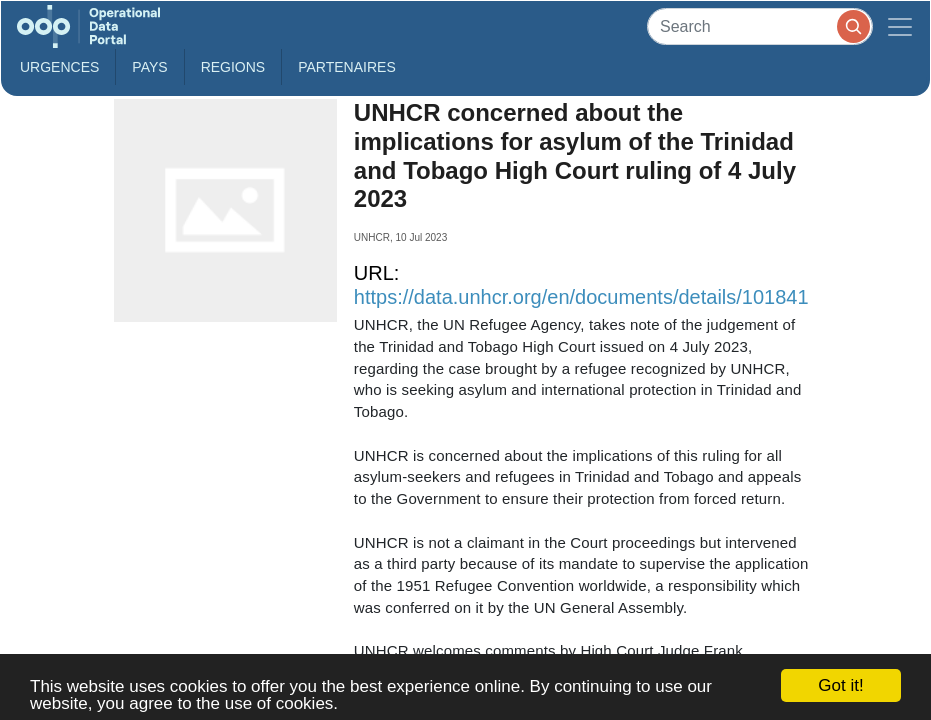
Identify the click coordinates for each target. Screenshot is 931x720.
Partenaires (347, 67)
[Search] (760, 26)
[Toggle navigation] (900, 26)
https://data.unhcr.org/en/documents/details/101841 (581, 297)
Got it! (840, 685)
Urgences (59, 67)
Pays (149, 67)
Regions (233, 67)
